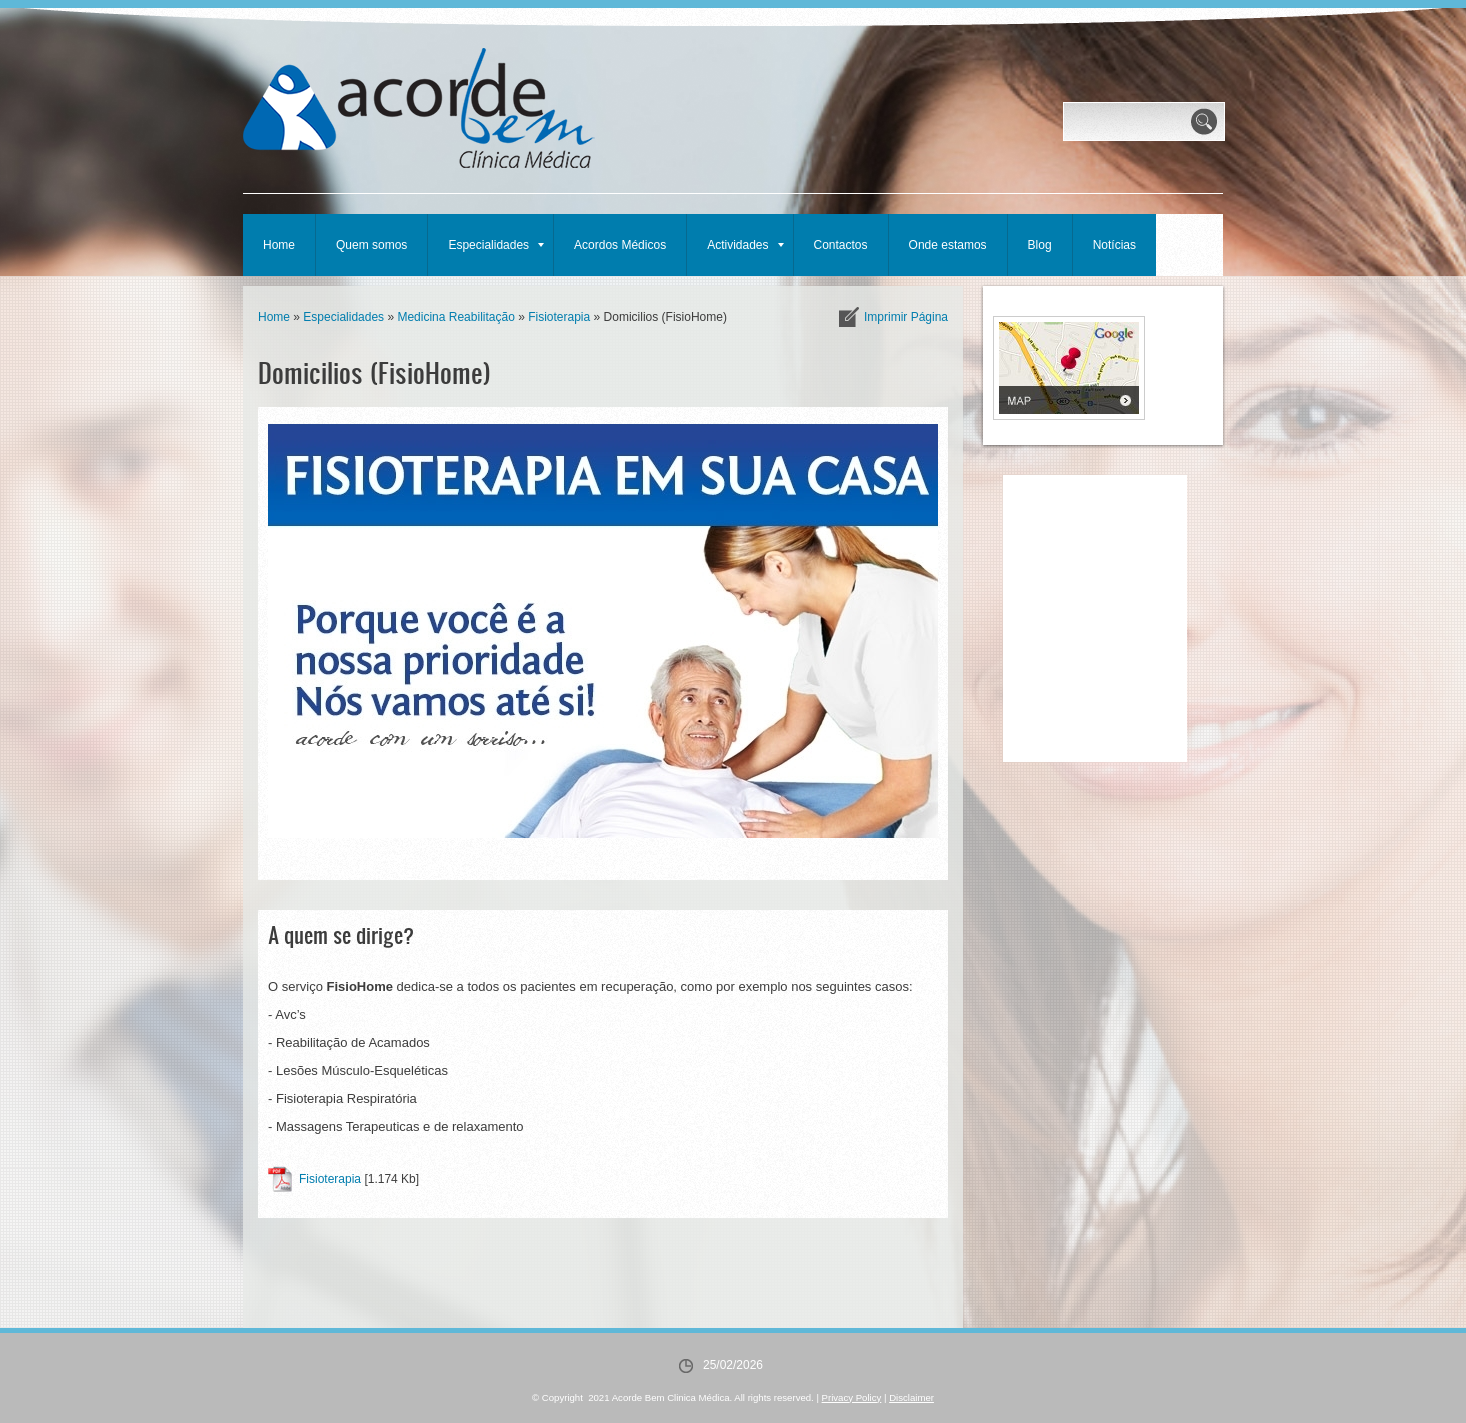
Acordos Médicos (620, 245)
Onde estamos (948, 245)
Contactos (841, 245)
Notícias (1114, 245)
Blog (1040, 245)
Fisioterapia (559, 317)
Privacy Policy (852, 1397)
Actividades (745, 245)
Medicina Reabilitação (455, 317)
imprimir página (906, 317)
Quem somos (371, 245)
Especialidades (496, 245)
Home (279, 245)
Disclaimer (911, 1397)
